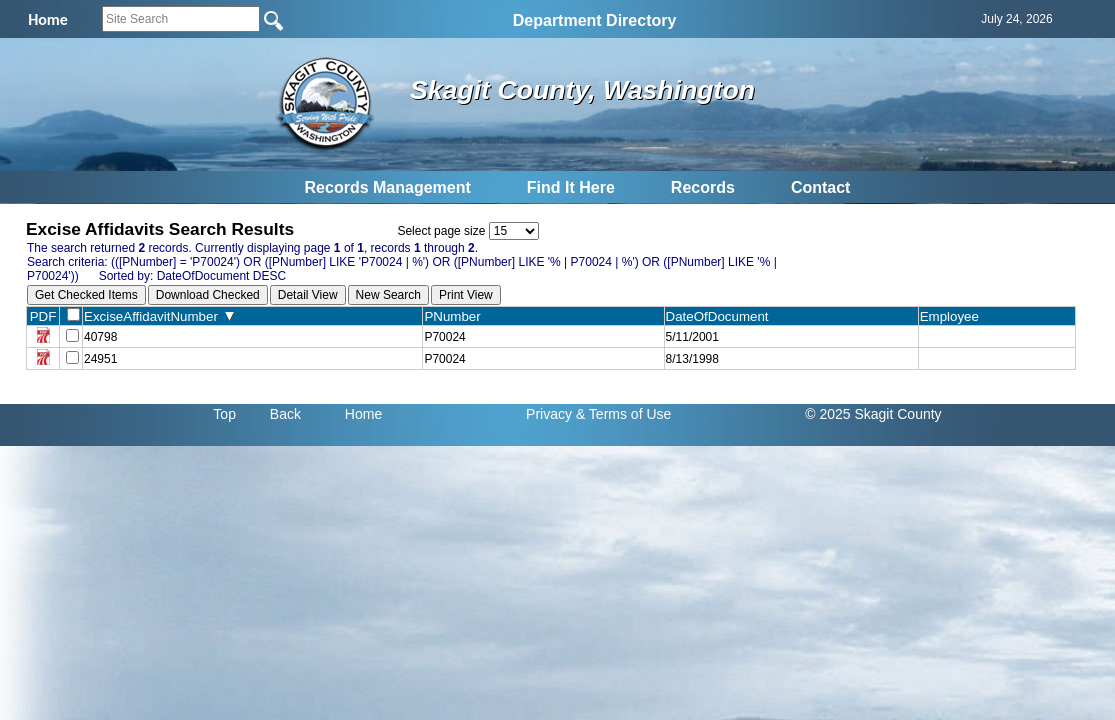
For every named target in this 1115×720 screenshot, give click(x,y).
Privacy (549, 414)
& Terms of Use (623, 414)
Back (285, 414)
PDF (43, 316)
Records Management (388, 187)
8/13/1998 (692, 359)
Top (224, 414)
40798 (100, 337)
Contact (821, 187)
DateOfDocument (721, 316)
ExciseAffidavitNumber (159, 316)
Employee (954, 316)
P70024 (444, 337)
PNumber (456, 316)
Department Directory (595, 20)
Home (363, 414)
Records (703, 187)
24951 (100, 359)
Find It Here (571, 187)
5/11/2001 (692, 337)
